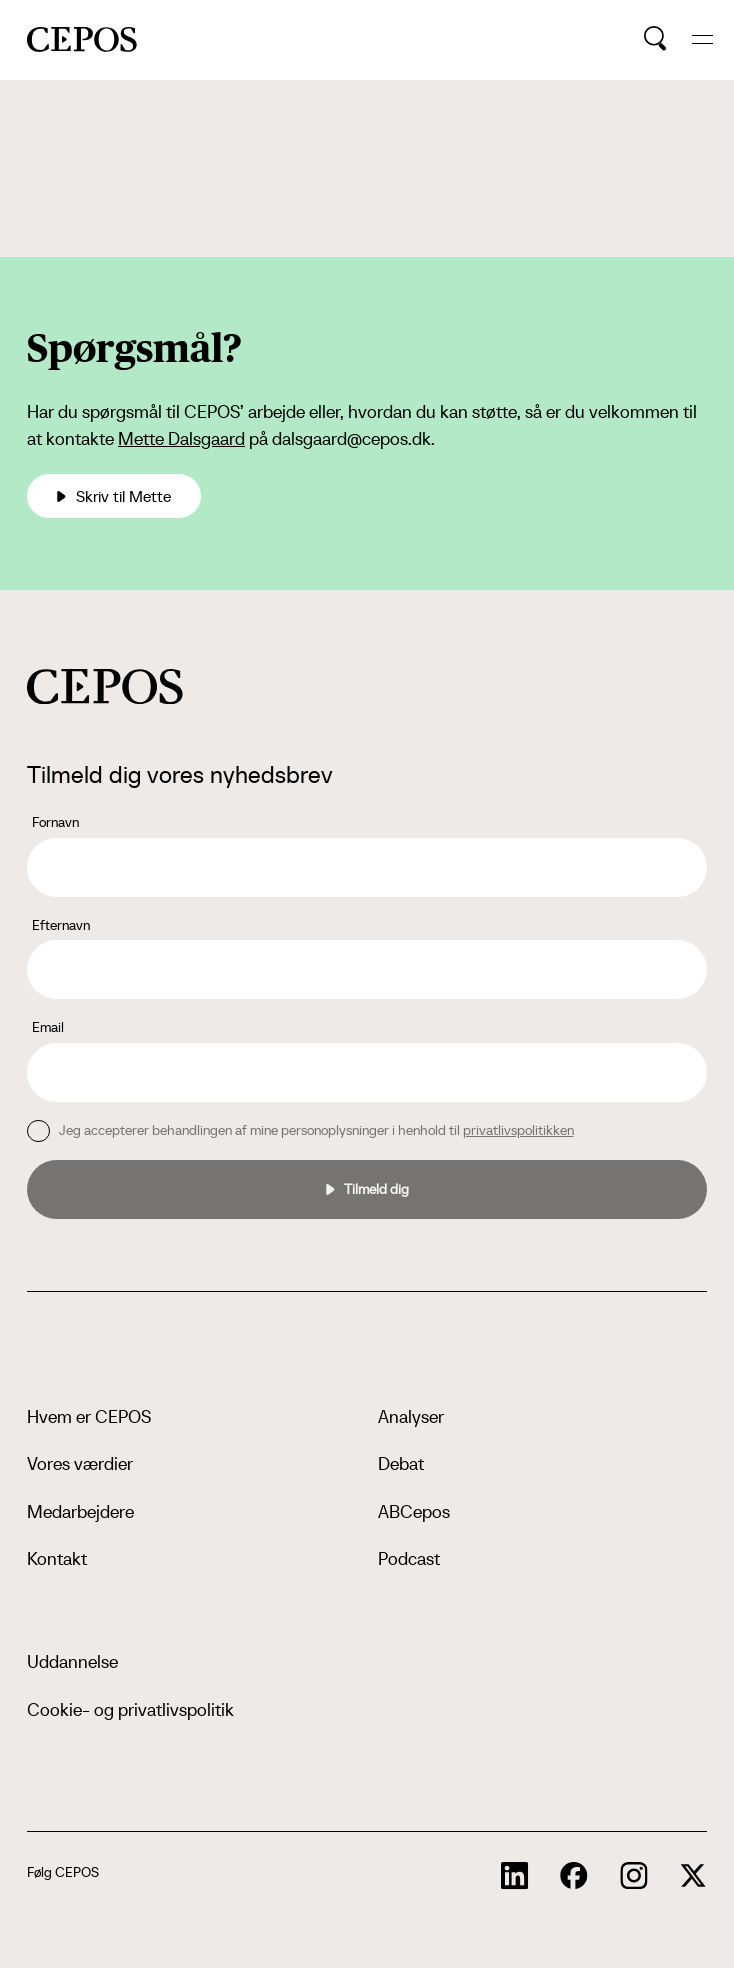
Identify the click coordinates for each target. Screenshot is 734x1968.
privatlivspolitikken (518, 1130)
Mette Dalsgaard (181, 438)
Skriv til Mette (114, 496)
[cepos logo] (105, 686)
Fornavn (55, 822)
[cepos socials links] (515, 1876)
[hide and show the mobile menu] (702, 39)
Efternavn (61, 925)
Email (48, 1027)
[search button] (655, 39)
